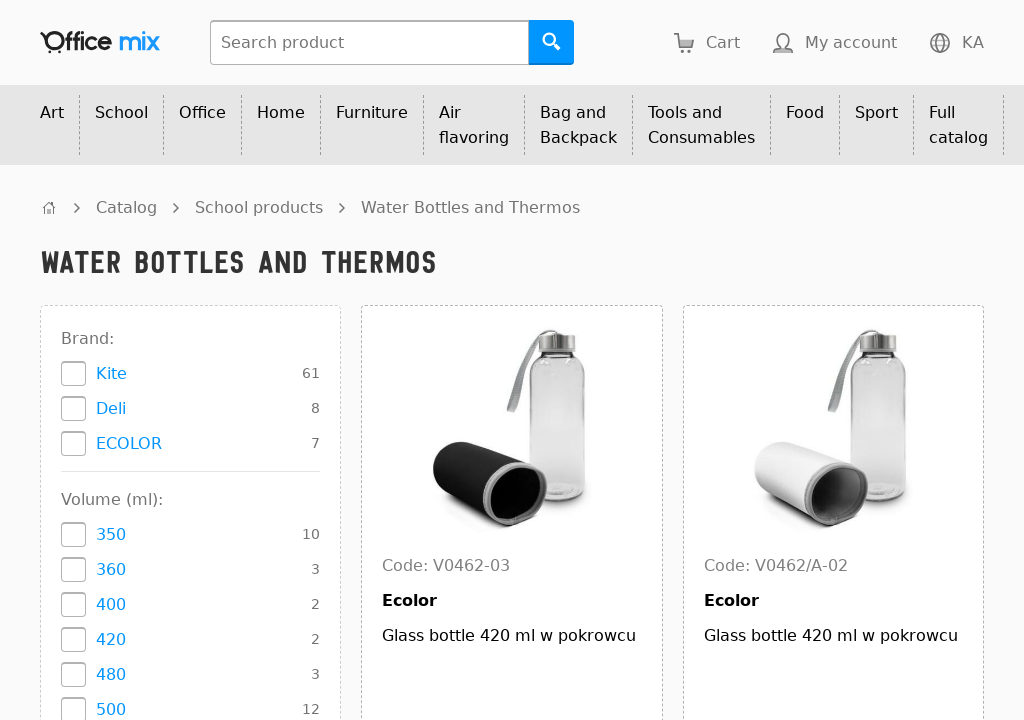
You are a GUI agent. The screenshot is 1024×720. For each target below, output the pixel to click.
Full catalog (958, 125)
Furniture (372, 112)
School (121, 112)
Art (52, 112)
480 (111, 674)
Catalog (126, 207)
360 (111, 569)
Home (281, 112)
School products (259, 207)
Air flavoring (474, 125)
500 (111, 709)
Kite (111, 373)
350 (111, 534)
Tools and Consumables (701, 125)
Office (202, 112)
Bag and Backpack (578, 125)
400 (111, 604)
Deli (111, 408)
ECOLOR (129, 443)
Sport (876, 112)
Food (805, 112)
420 (111, 639)
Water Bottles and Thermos (470, 207)
